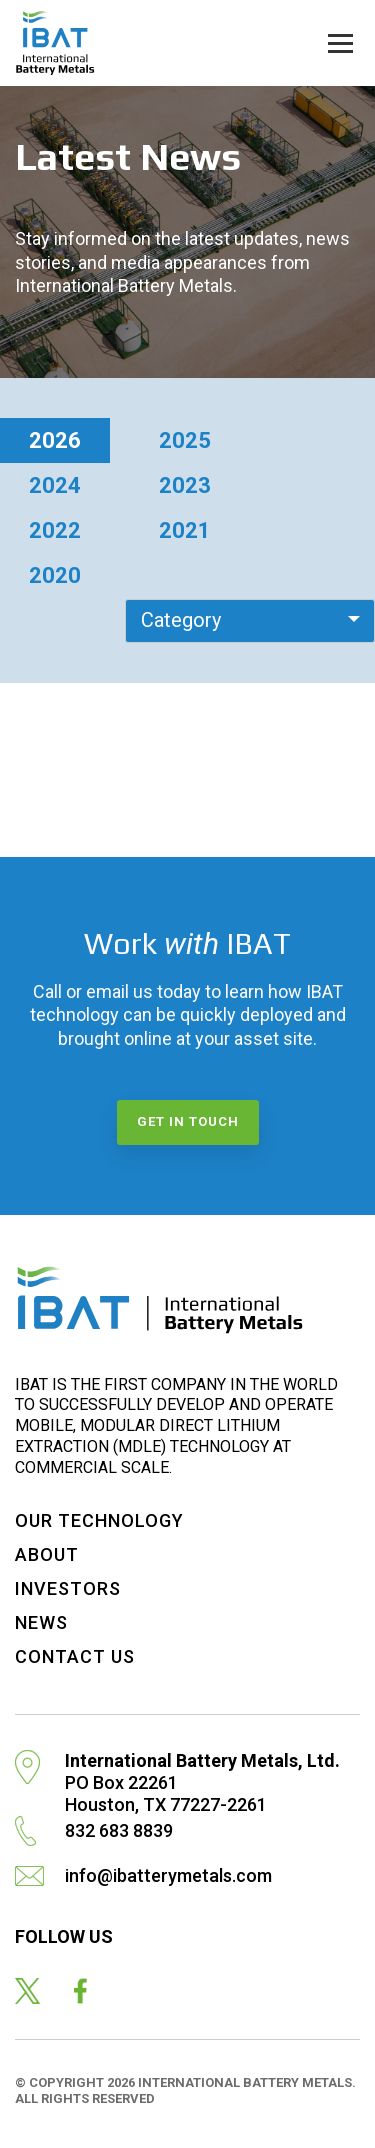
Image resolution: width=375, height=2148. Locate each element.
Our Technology (99, 1520)
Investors (68, 1588)
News (41, 1622)
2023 (185, 485)
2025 (185, 440)
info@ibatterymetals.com (168, 1875)
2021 (185, 530)
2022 (55, 530)
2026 (55, 440)
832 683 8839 (119, 1830)
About (47, 1554)
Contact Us (75, 1656)
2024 (55, 485)
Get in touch (188, 1121)
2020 (55, 575)
